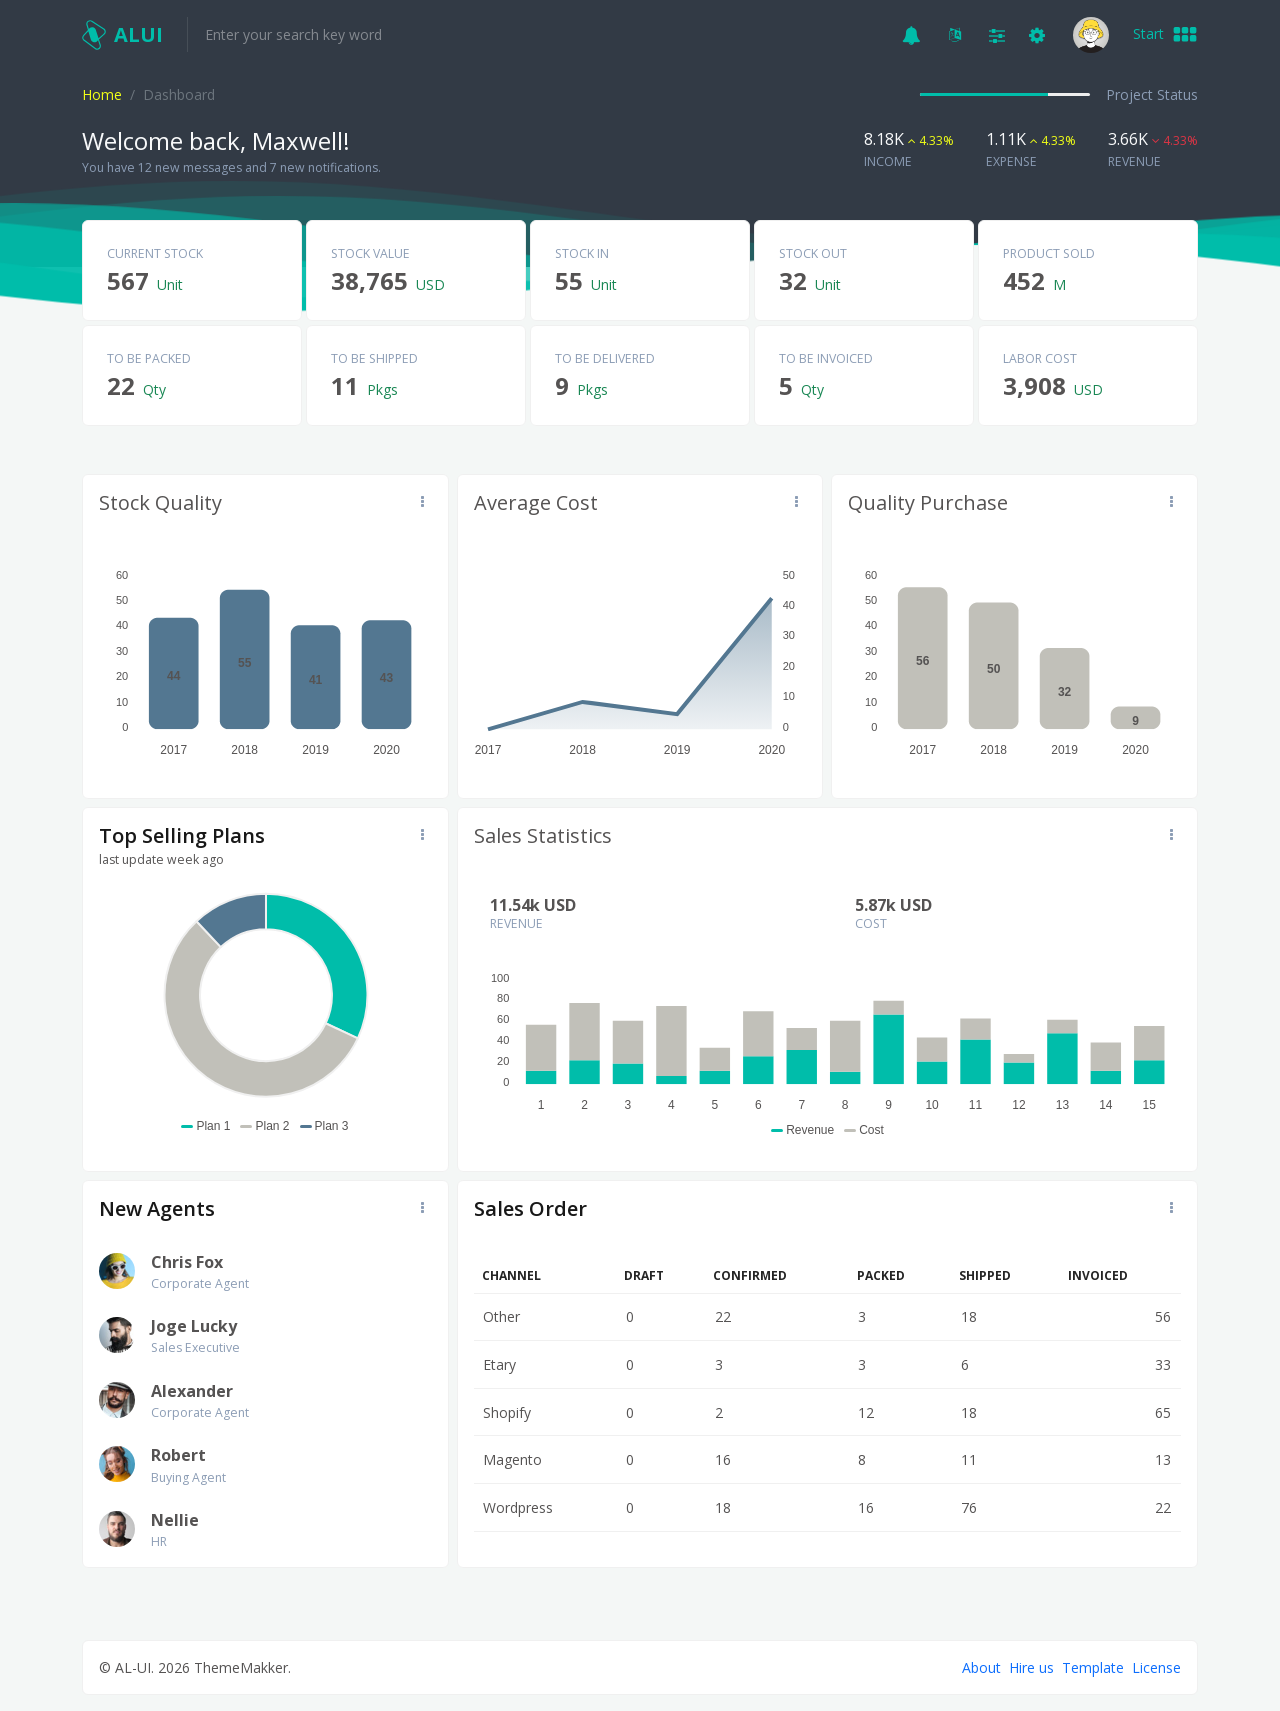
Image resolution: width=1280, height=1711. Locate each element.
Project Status (1152, 94)
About (981, 1667)
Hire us (1031, 1667)
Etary (499, 1364)
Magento (512, 1459)
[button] (911, 34)
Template (1093, 1667)
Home (102, 94)
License (1156, 1667)
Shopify (507, 1412)
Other (501, 1316)
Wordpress (518, 1507)
